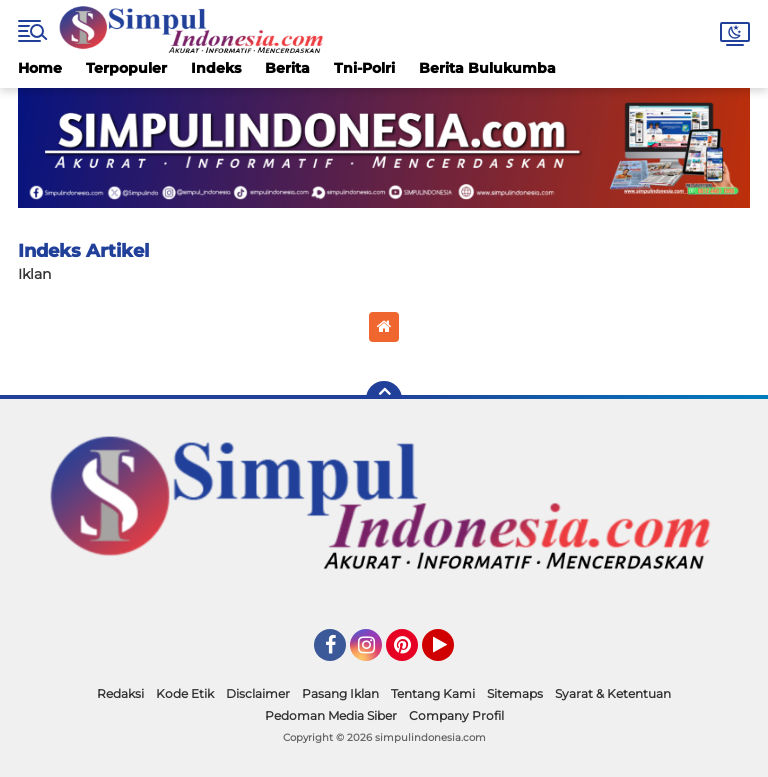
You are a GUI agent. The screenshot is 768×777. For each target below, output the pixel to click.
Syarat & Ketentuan (613, 693)
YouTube (452, 654)
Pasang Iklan (340, 693)
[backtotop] (384, 399)
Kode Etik (185, 693)
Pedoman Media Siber (331, 715)
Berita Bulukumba (487, 68)
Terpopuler (126, 68)
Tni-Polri (364, 68)
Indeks (216, 68)
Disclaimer (258, 693)
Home (40, 68)
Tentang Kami (433, 693)
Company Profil (456, 715)
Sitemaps (515, 693)
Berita (287, 68)
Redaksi (120, 693)
